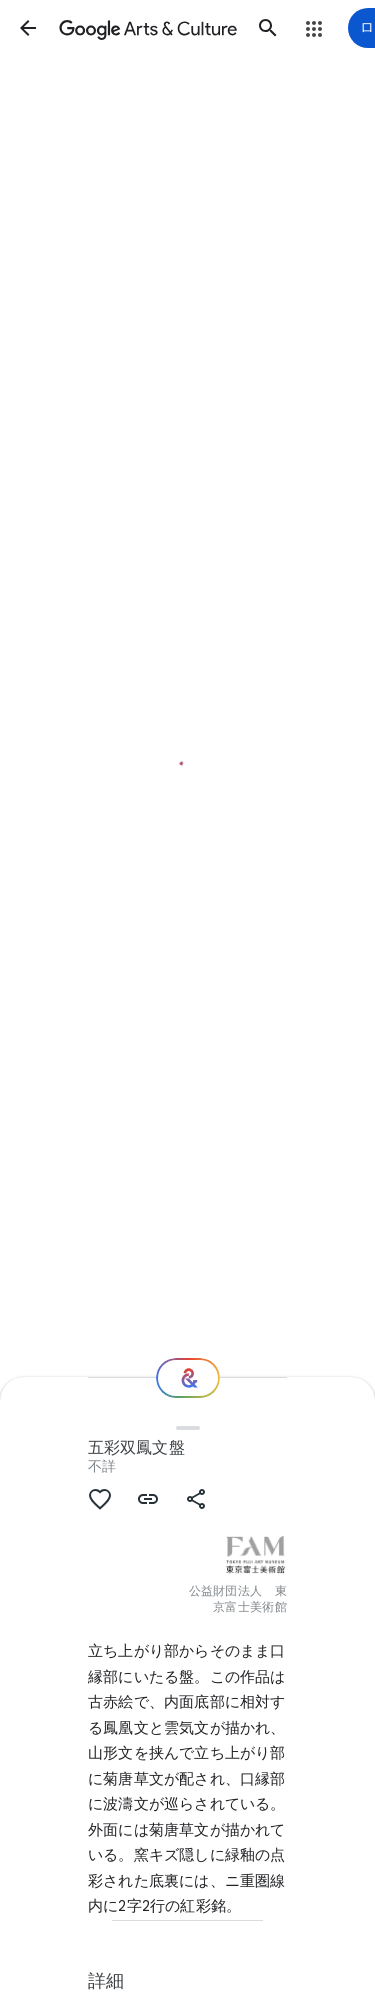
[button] (28, 28)
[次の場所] (188, 1378)
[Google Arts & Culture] (148, 28)
